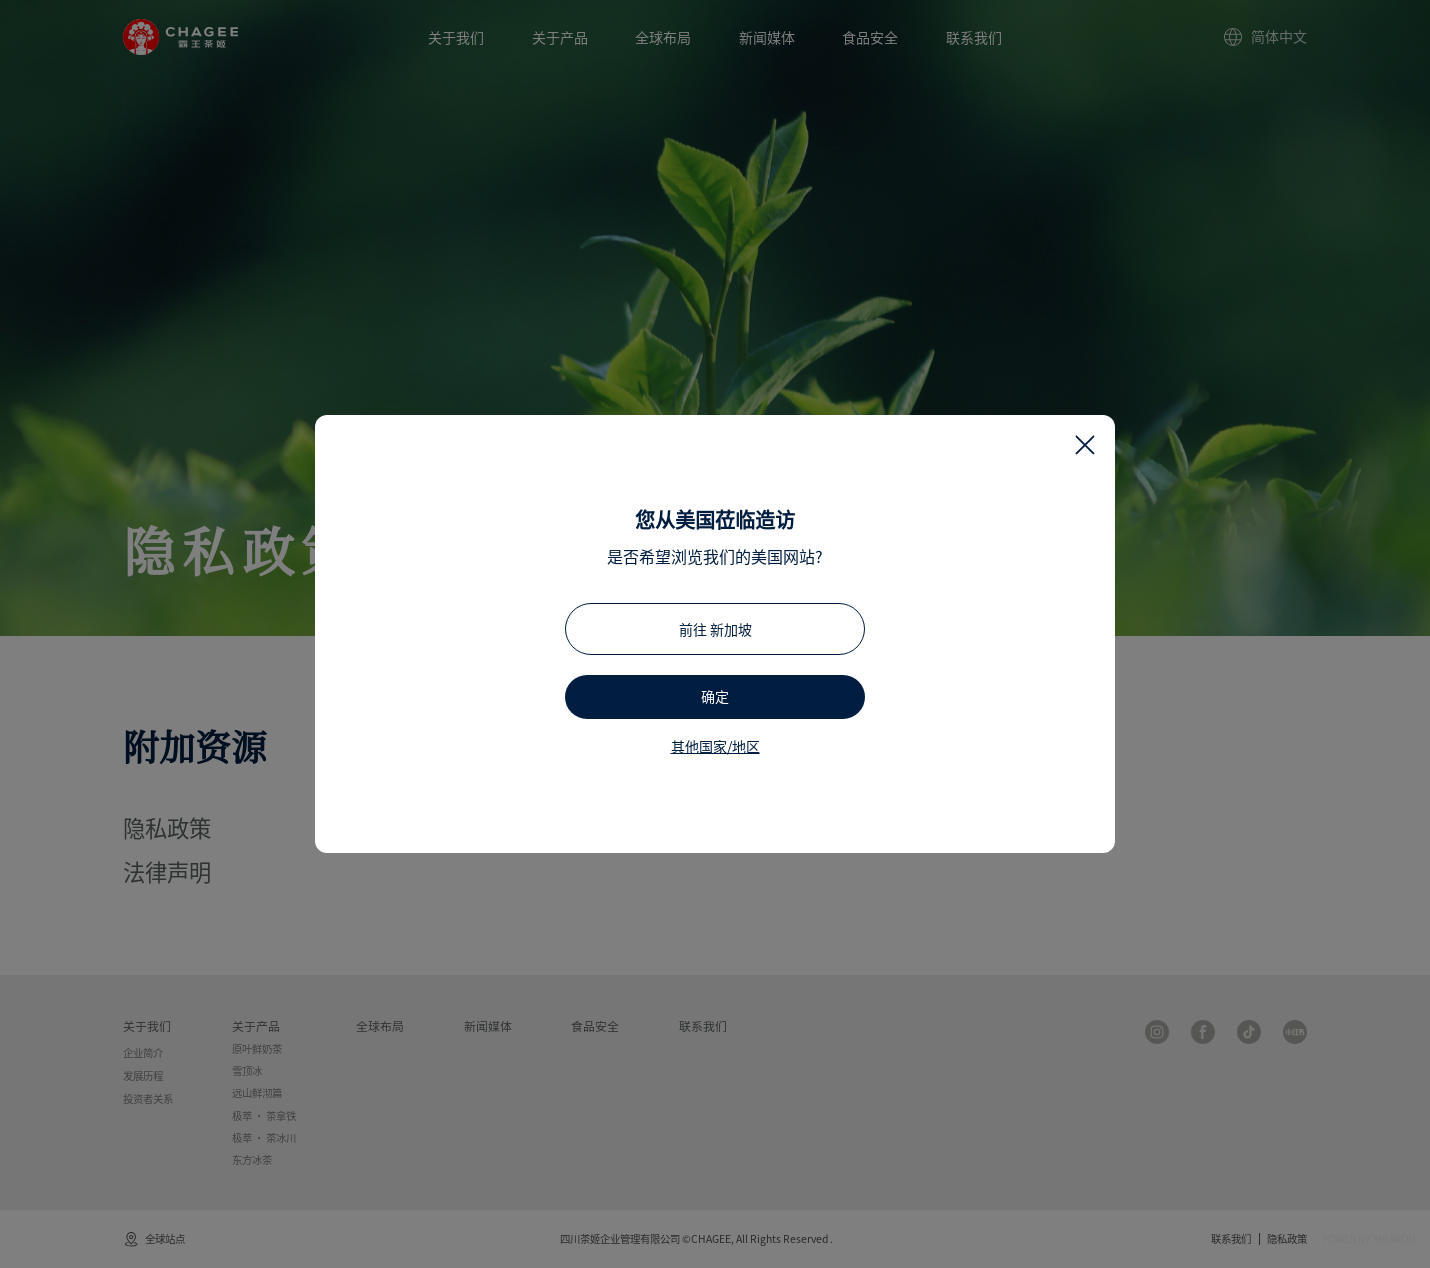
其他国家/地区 (715, 746)
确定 (715, 696)
